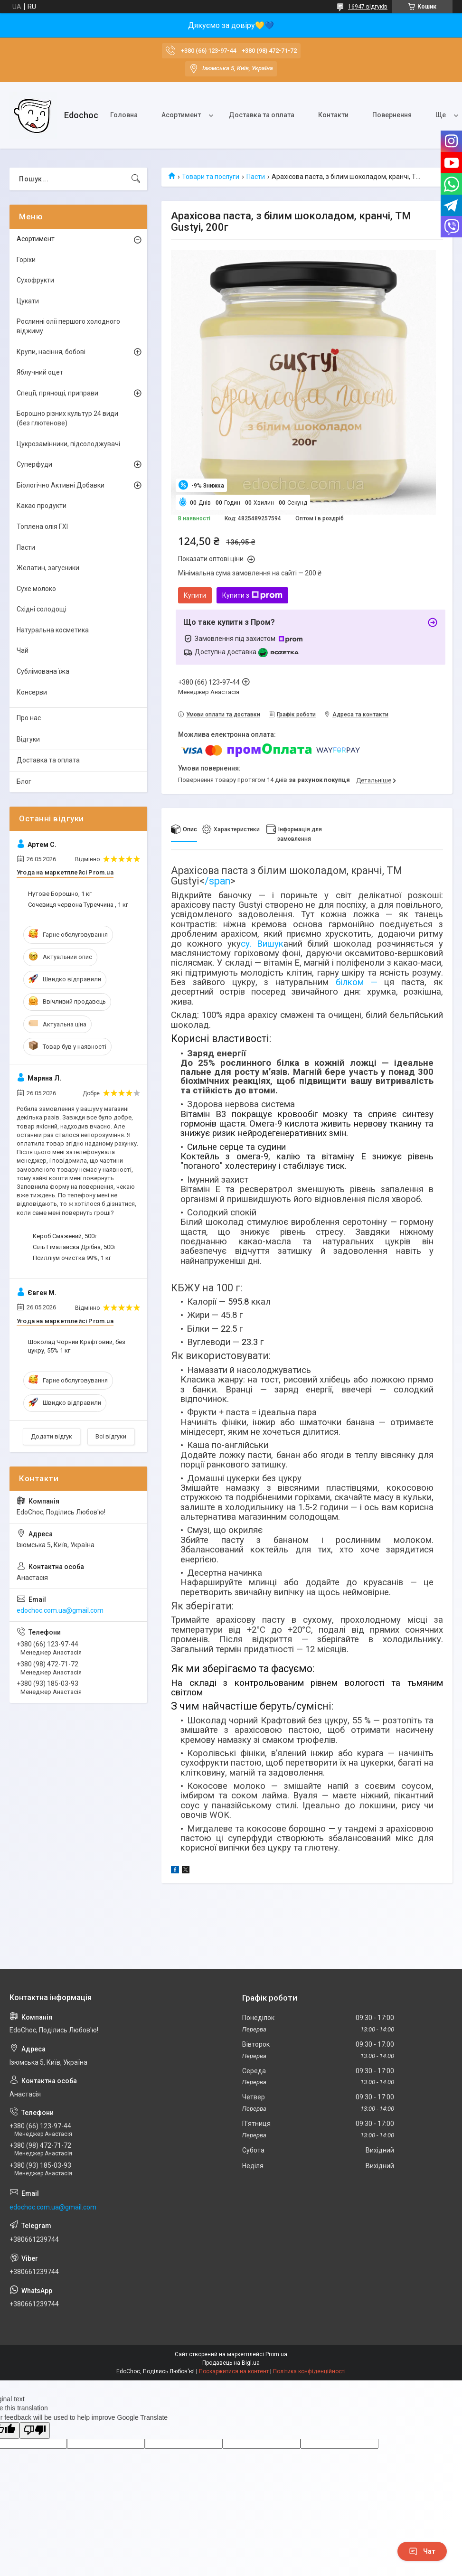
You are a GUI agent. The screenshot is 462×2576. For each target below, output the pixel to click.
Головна (124, 115)
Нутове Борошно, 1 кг (60, 893)
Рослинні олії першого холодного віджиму (68, 326)
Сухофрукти (35, 280)
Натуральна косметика (53, 630)
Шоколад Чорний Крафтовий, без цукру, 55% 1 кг (76, 1346)
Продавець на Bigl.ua (231, 2363)
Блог (24, 781)
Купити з (252, 595)
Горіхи (26, 259)
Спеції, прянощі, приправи (57, 393)
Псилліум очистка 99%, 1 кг (72, 1257)
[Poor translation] (34, 2430)
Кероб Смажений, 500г (65, 1236)
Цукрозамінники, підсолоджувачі (68, 444)
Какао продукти (41, 505)
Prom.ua (276, 2354)
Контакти (333, 115)
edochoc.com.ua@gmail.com (60, 1610)
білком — (356, 982)
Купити (195, 595)
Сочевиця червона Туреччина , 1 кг (78, 904)
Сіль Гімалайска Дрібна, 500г (74, 1246)
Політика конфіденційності (309, 2371)
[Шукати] (135, 179)
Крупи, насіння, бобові (51, 352)
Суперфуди (34, 464)
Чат (422, 2551)
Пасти (255, 176)
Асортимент (181, 115)
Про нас (29, 718)
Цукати (28, 301)
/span (217, 881)
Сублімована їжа (43, 671)
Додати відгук (51, 1436)
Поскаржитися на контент (234, 2371)
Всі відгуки (110, 1436)
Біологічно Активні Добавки (60, 485)
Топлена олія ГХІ (42, 526)
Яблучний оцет (40, 372)
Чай (22, 650)
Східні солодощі (41, 609)
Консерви (32, 692)
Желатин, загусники (48, 568)
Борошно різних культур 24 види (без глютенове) (67, 418)
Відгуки (28, 739)
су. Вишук (262, 944)
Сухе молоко (36, 588)
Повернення (392, 115)
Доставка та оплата (261, 115)
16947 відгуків (367, 6)
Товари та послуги (210, 176)
